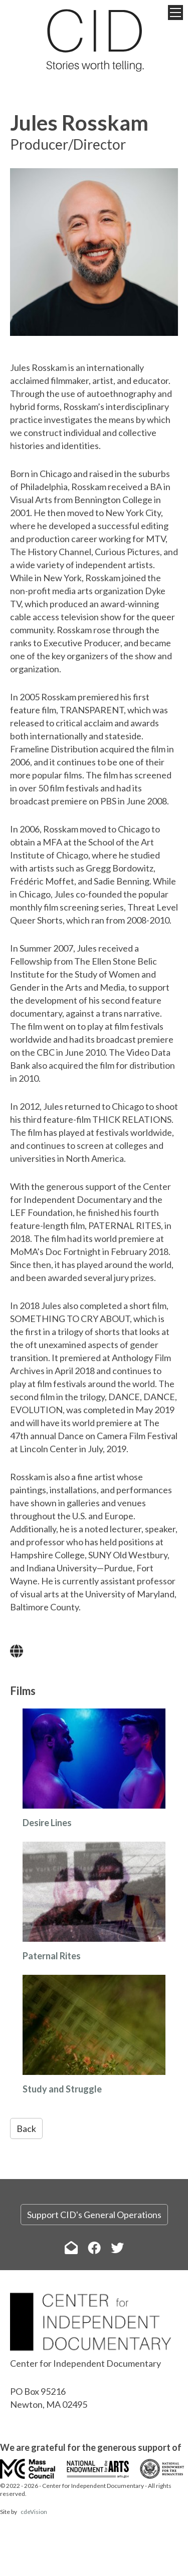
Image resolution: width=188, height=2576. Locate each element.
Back (26, 2128)
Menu (175, 12)
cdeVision (34, 2511)
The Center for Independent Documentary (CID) (94, 40)
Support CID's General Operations (94, 2214)
